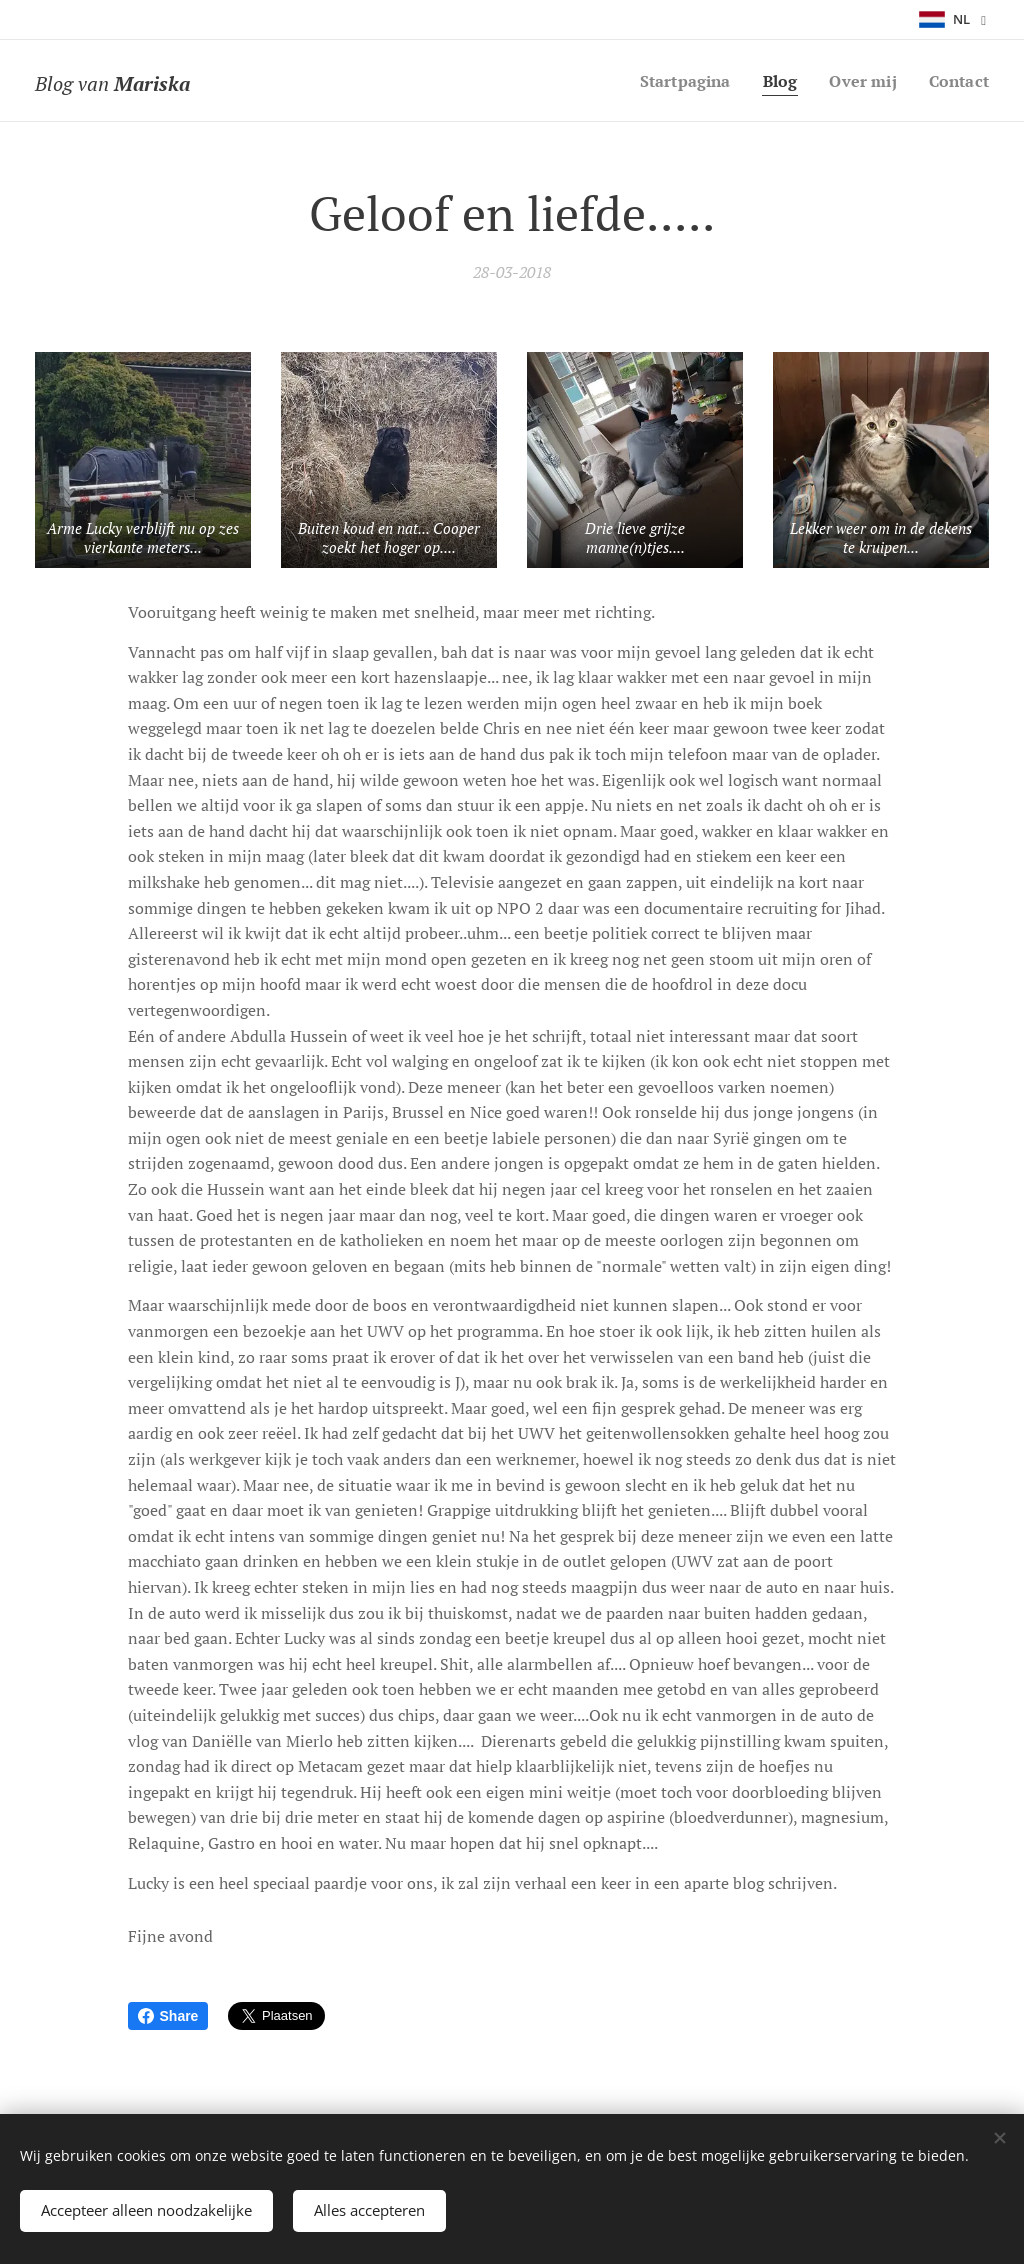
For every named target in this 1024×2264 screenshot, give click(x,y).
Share (168, 2016)
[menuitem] (675, 81)
